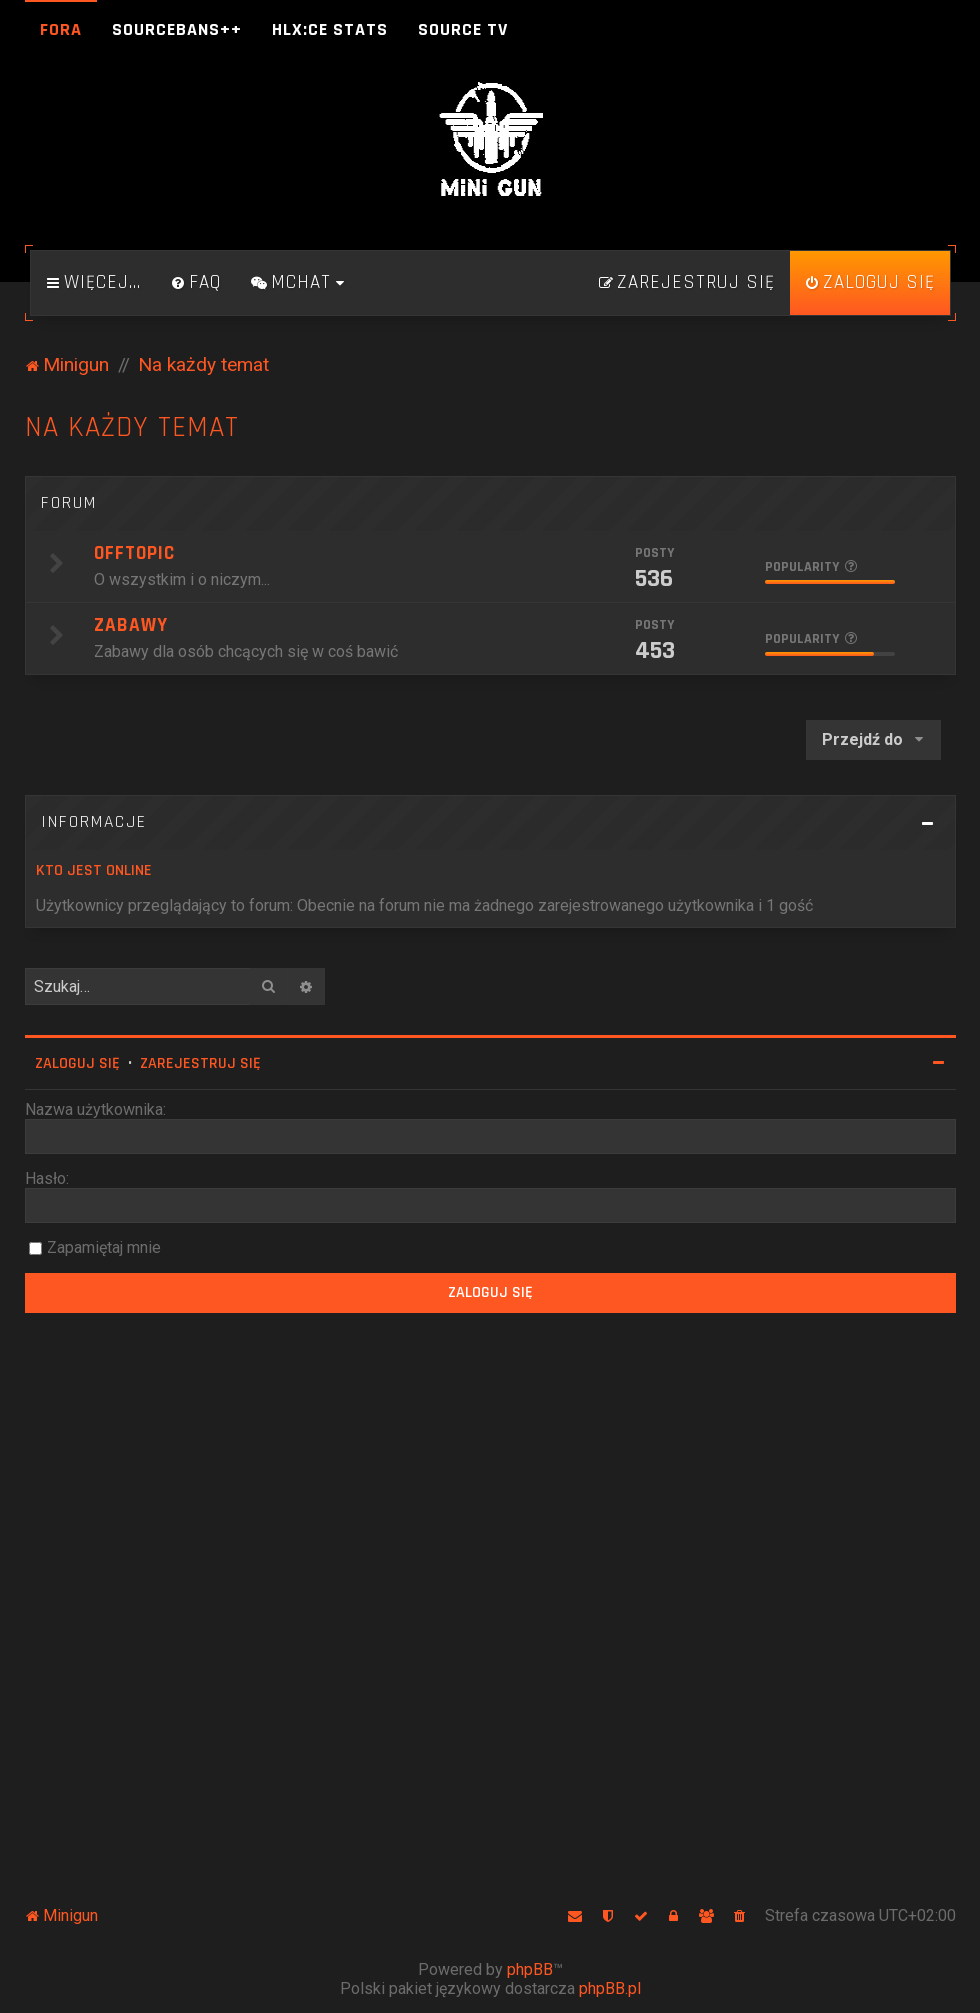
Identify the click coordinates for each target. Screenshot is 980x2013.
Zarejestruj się (200, 1063)
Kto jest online (94, 870)
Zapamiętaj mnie (104, 1247)
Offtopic (134, 553)
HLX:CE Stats (330, 29)
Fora (61, 29)
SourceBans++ (177, 29)
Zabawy (131, 625)
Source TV (463, 29)
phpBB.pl (610, 1988)
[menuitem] (196, 283)
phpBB (530, 1969)
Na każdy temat (132, 427)
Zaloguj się (77, 1063)
